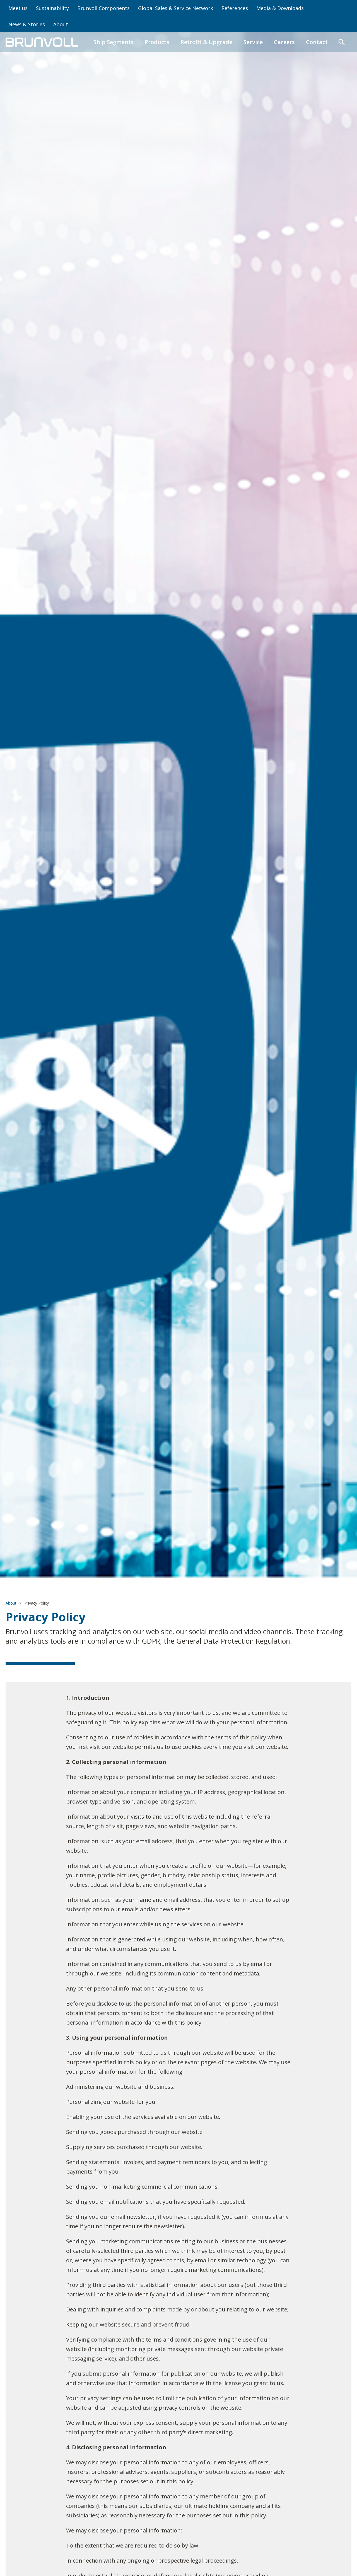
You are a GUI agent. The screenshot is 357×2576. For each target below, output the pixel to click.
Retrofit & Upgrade (206, 42)
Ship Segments (113, 42)
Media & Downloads (280, 8)
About (60, 24)
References (234, 8)
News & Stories (26, 24)
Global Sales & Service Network (175, 8)
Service (253, 42)
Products (157, 42)
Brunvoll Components (103, 8)
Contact (317, 42)
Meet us (18, 8)
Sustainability (52, 8)
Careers (284, 42)
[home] (42, 42)
